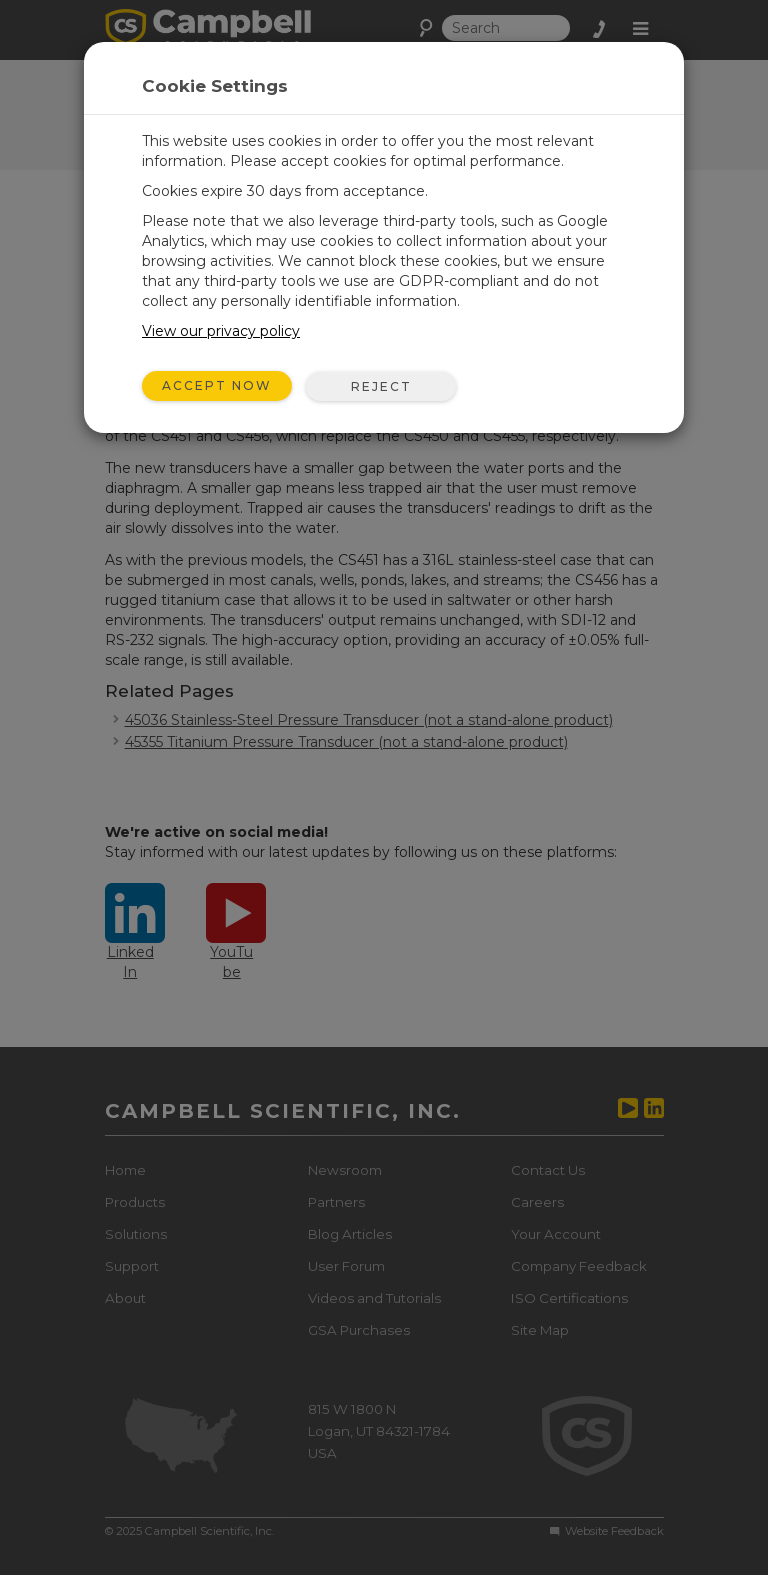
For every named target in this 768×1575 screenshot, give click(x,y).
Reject (381, 386)
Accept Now (217, 385)
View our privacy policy (221, 331)
